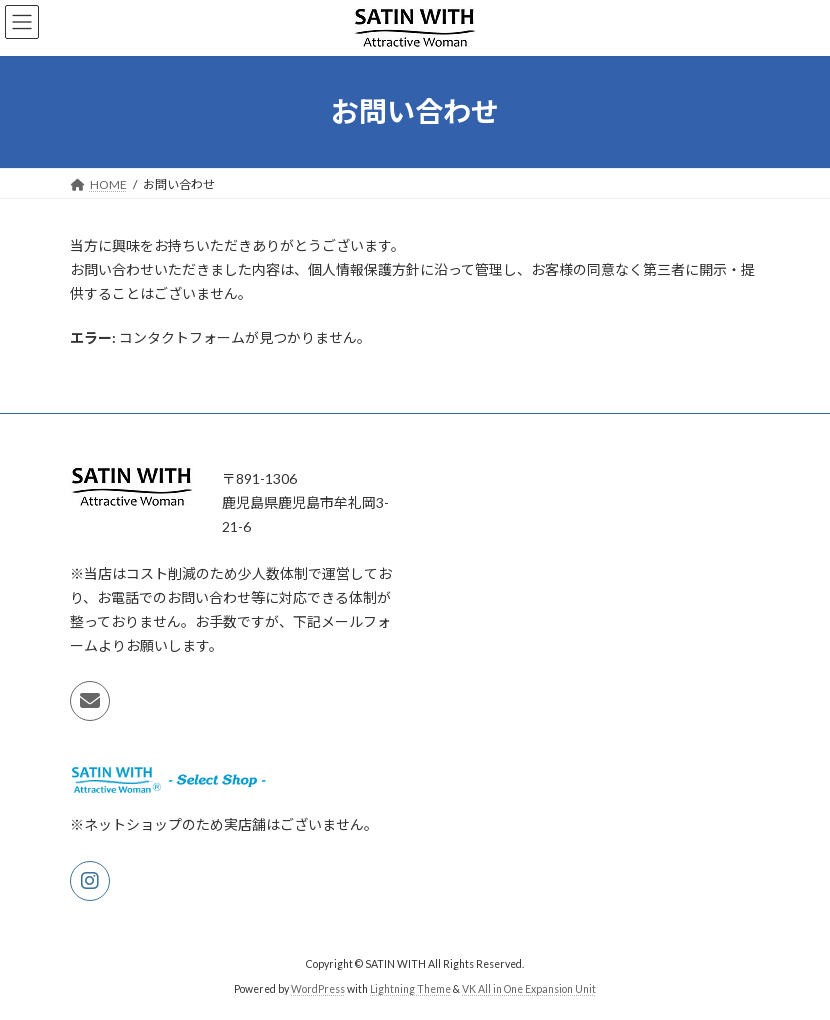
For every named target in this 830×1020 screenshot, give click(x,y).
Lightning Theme (410, 989)
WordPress (318, 989)
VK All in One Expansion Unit (529, 989)
